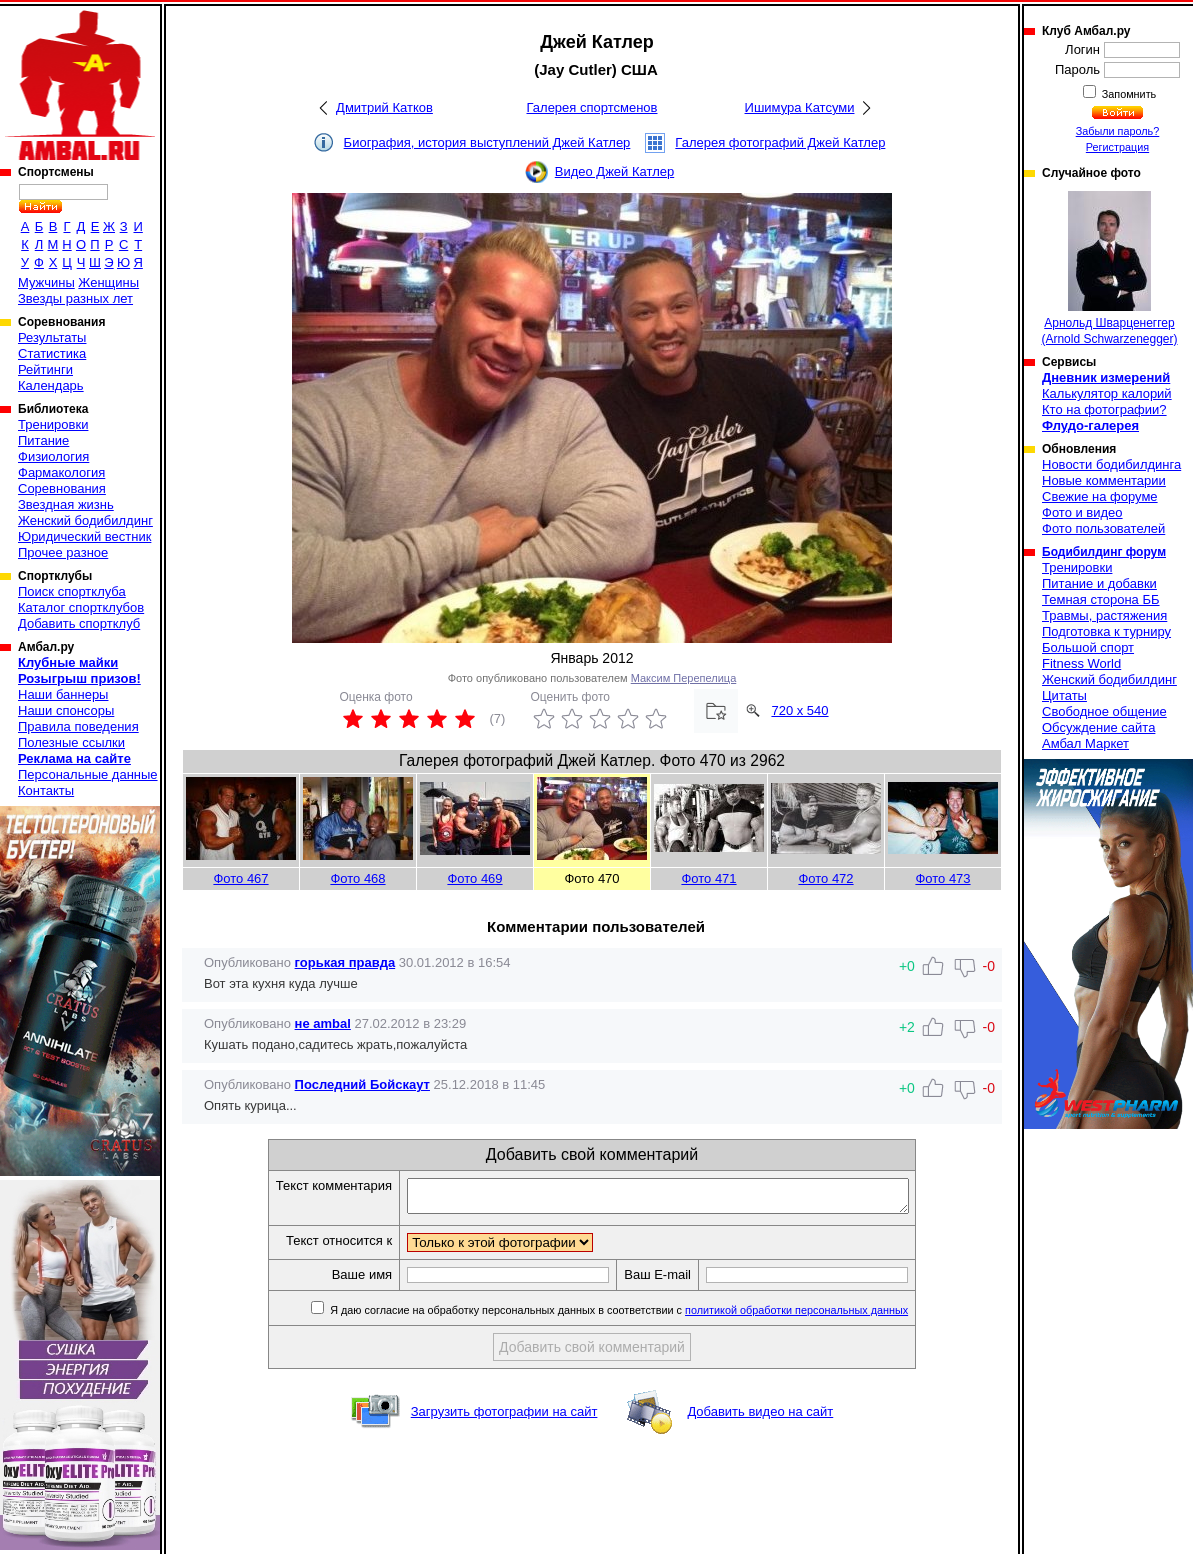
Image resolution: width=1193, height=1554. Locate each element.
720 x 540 (799, 710)
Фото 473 (942, 878)
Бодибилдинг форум (1104, 552)
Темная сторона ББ (1101, 599)
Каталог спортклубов (81, 607)
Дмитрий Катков (384, 107)
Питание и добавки (1099, 583)
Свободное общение (1104, 711)
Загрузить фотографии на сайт (504, 1417)
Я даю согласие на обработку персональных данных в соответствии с (647, 1316)
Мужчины (46, 282)
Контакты (46, 790)
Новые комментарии (1104, 480)
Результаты (52, 337)
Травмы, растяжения (1104, 615)
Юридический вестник (84, 536)
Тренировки (53, 424)
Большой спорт (1088, 647)
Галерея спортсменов (592, 107)
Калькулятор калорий (1107, 393)
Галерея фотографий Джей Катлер (780, 142)
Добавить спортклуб (79, 623)
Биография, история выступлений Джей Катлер (487, 142)
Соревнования (62, 488)
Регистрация (1117, 147)
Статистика (52, 353)
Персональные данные (88, 774)
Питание (43, 440)
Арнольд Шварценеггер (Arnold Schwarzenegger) (1109, 268)
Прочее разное (63, 552)
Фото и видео (1082, 512)
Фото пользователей (1103, 528)
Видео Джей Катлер (614, 171)
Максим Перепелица (684, 678)
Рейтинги (45, 369)
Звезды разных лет (75, 298)
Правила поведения (78, 726)
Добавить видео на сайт (760, 1417)
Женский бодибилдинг (85, 520)
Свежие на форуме (1100, 496)
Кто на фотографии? (1104, 409)
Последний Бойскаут (362, 1084)
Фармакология (61, 472)
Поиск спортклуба (72, 591)
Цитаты (1064, 695)
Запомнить (1128, 94)
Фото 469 (474, 878)
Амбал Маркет (1085, 743)
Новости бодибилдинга (1111, 464)
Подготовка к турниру (1106, 631)
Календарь (51, 385)
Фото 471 (708, 878)
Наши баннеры (63, 694)
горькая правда (345, 962)
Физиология (53, 456)
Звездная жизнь (66, 504)
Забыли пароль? (1118, 131)
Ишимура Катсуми (800, 107)
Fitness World (1081, 663)
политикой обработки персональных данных (826, 1316)
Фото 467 (240, 878)
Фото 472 (825, 878)
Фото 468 (357, 878)
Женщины (108, 282)
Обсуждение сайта (1098, 727)
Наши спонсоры (66, 710)
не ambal (323, 1023)
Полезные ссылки (71, 742)
